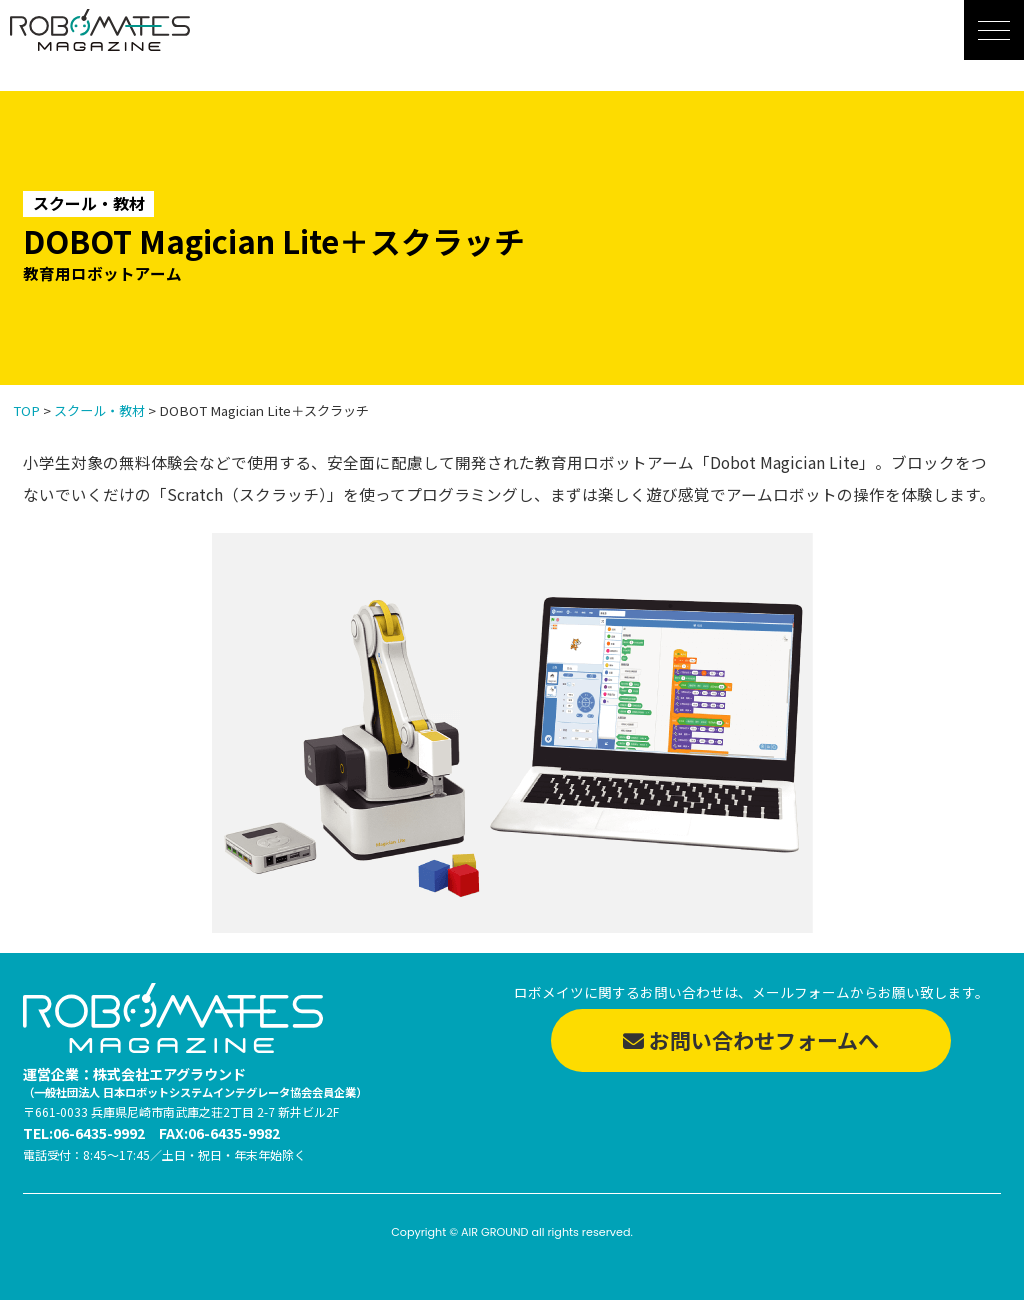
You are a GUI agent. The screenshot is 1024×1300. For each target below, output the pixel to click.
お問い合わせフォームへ (751, 1040)
